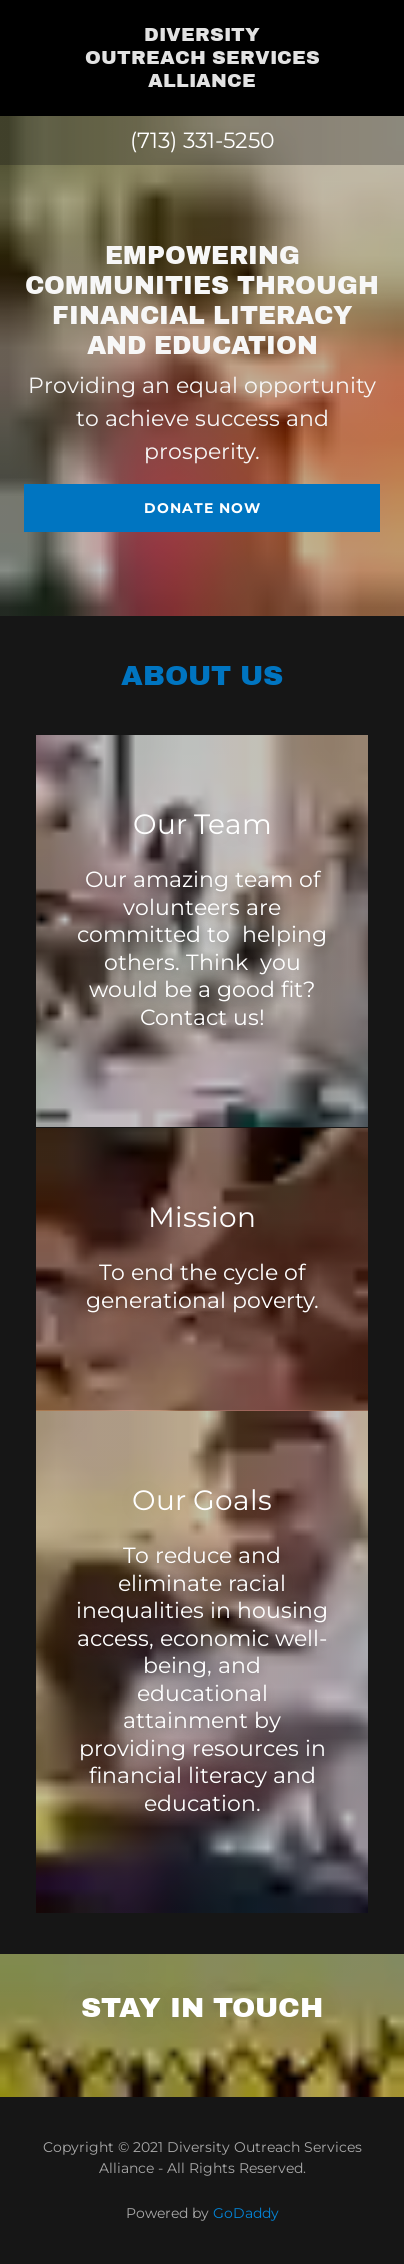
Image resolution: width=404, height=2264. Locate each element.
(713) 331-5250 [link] (202, 140)
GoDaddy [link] (246, 2213)
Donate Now (202, 508)
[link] (202, 58)
